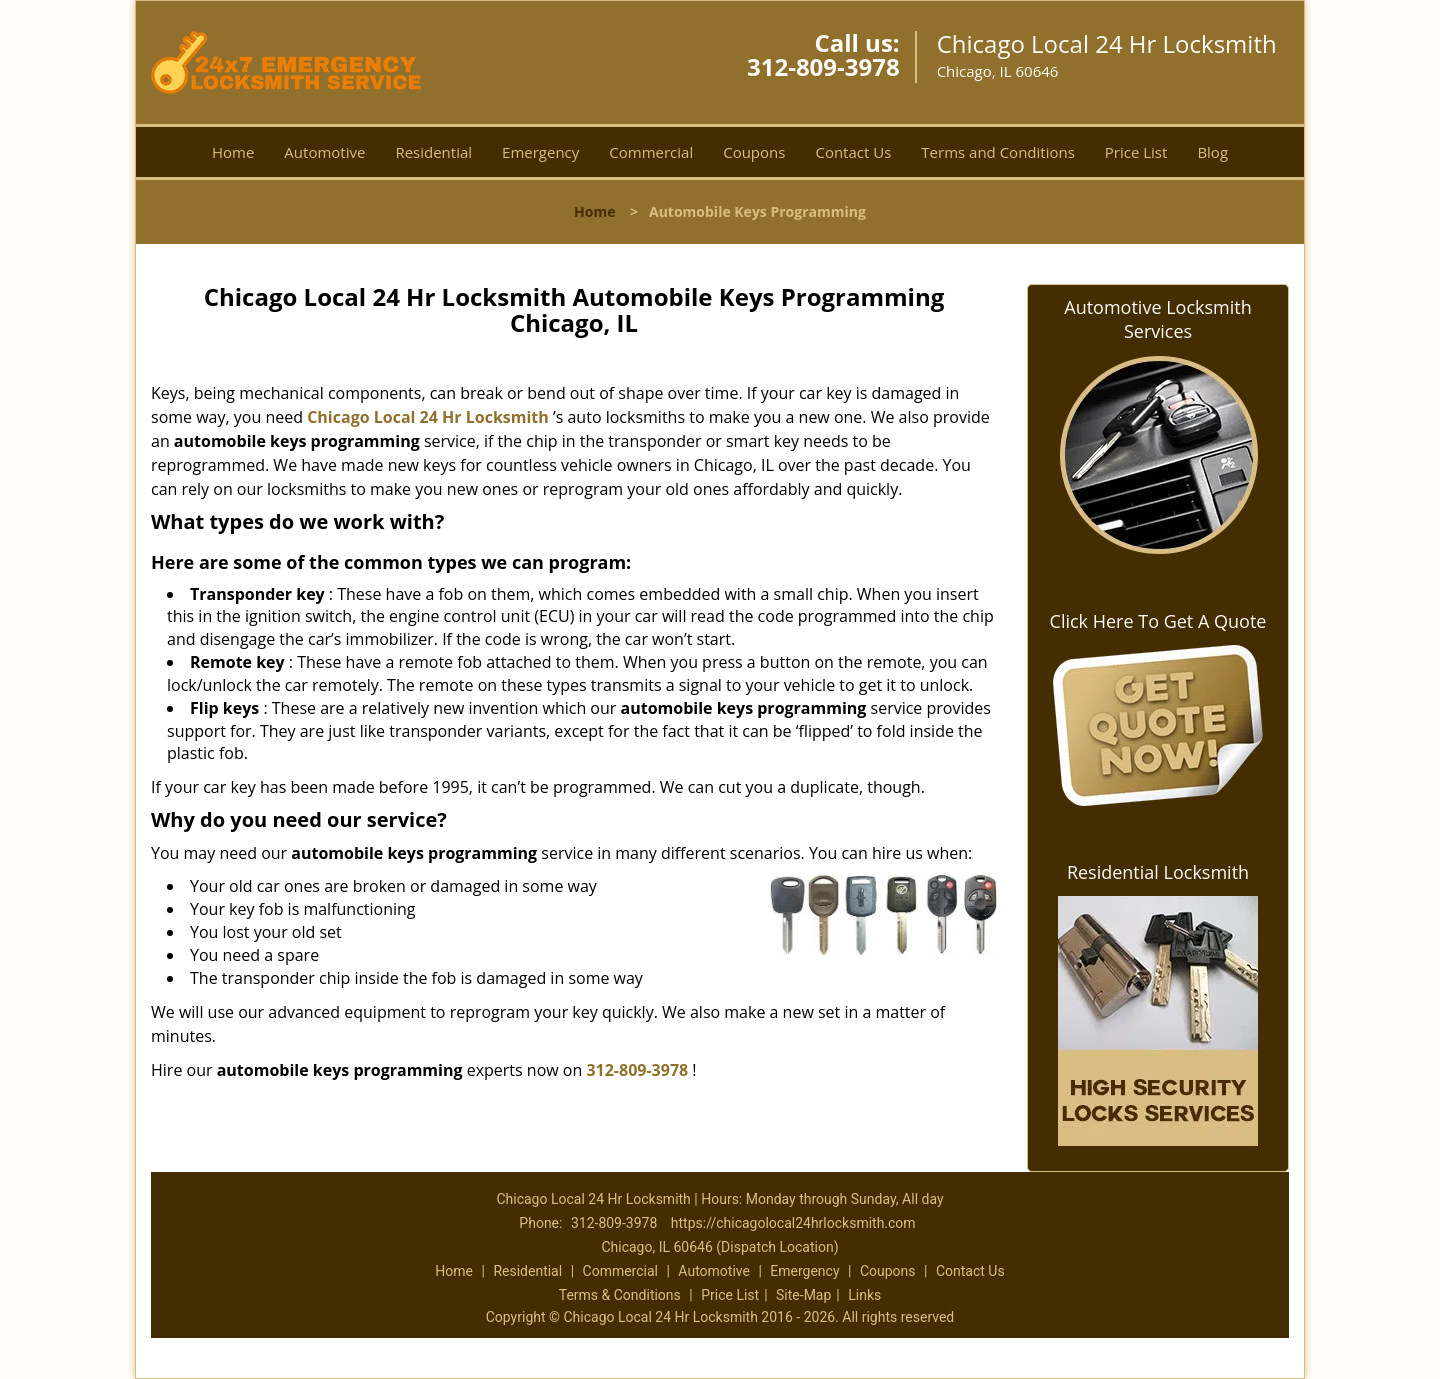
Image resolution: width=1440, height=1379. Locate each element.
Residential (433, 152)
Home (233, 152)
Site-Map (803, 1295)
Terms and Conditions (998, 152)
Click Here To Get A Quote (1158, 621)
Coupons (754, 152)
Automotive (324, 152)
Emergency (540, 152)
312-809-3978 (823, 66)
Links (864, 1295)
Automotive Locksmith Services (1157, 319)
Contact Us (853, 152)
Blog (1212, 152)
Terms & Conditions (620, 1295)
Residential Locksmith (1158, 872)
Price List (1136, 152)
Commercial (651, 152)
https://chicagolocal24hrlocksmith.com (793, 1223)
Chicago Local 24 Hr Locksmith (428, 417)
